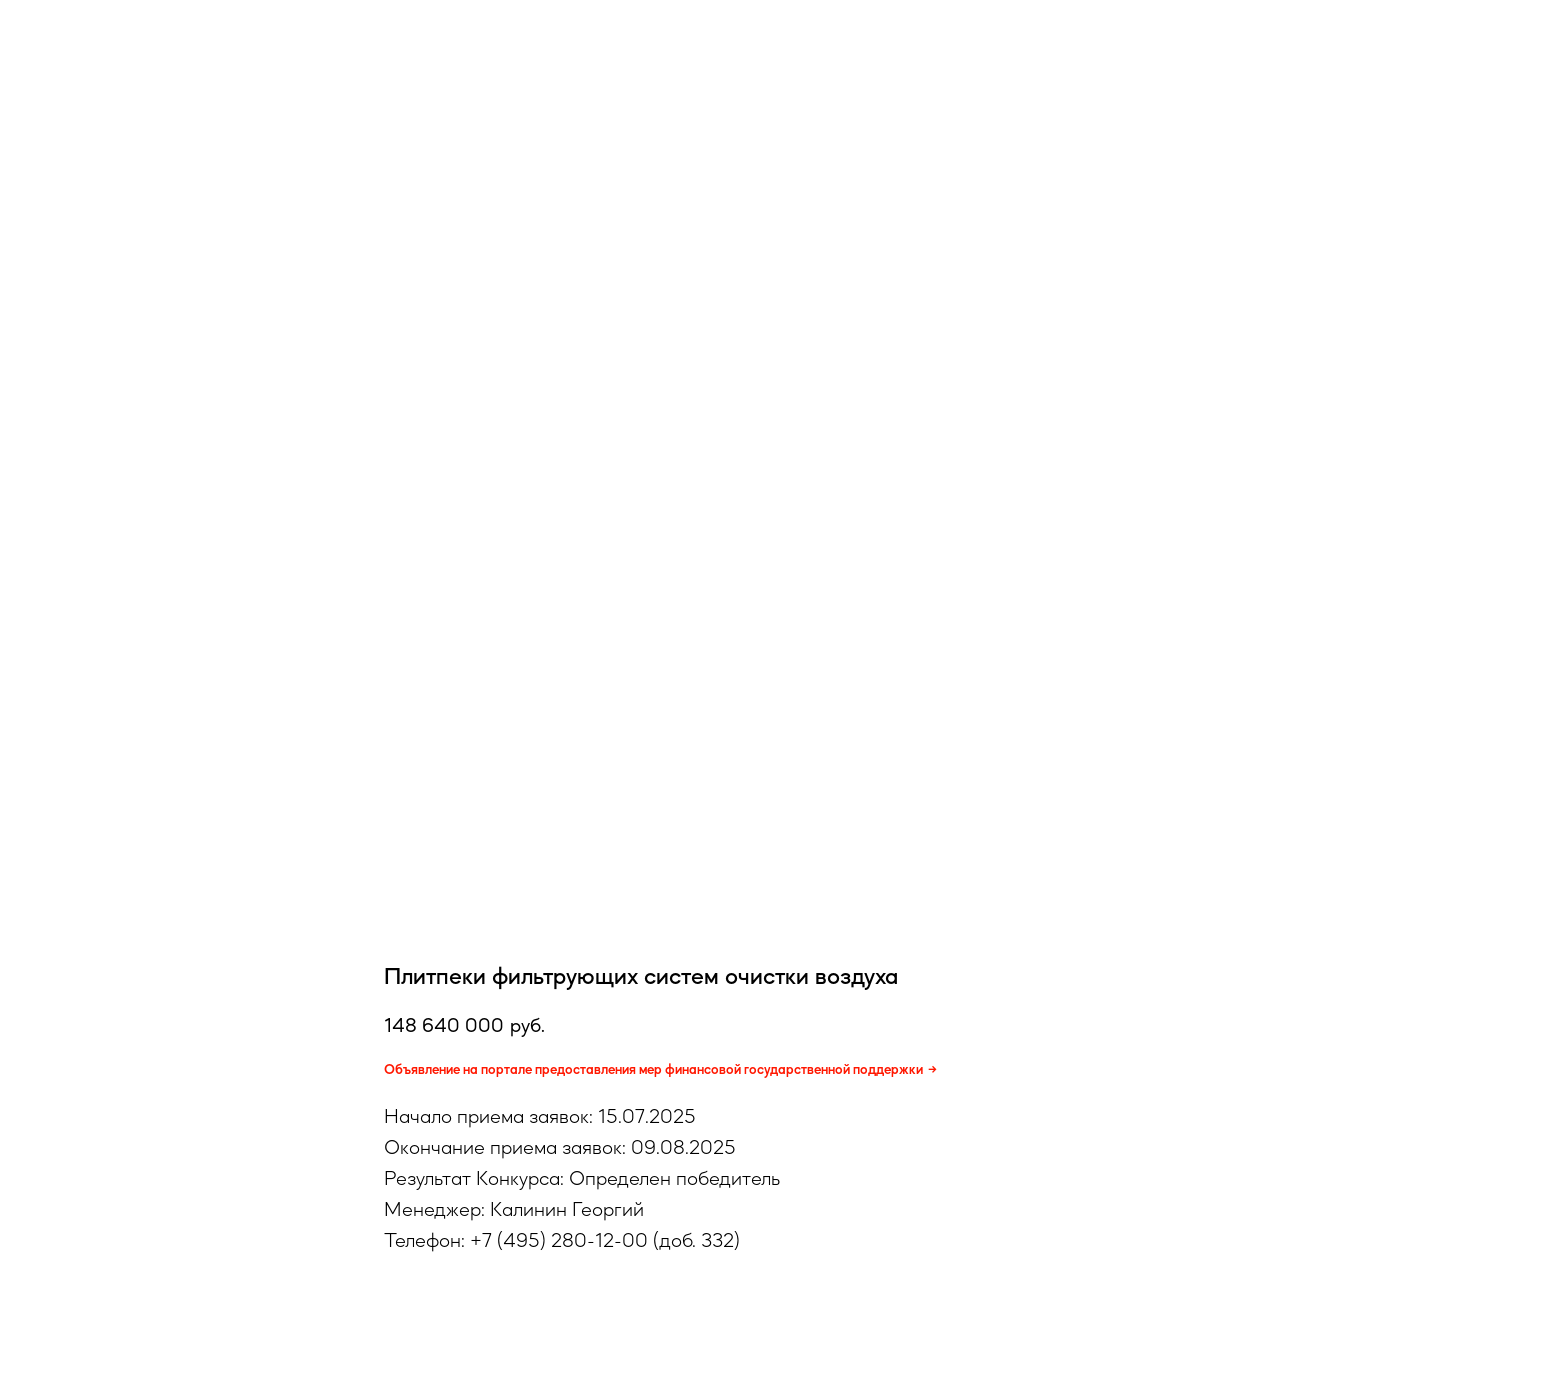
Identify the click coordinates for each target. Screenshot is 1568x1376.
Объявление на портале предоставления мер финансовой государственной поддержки (653, 1069)
